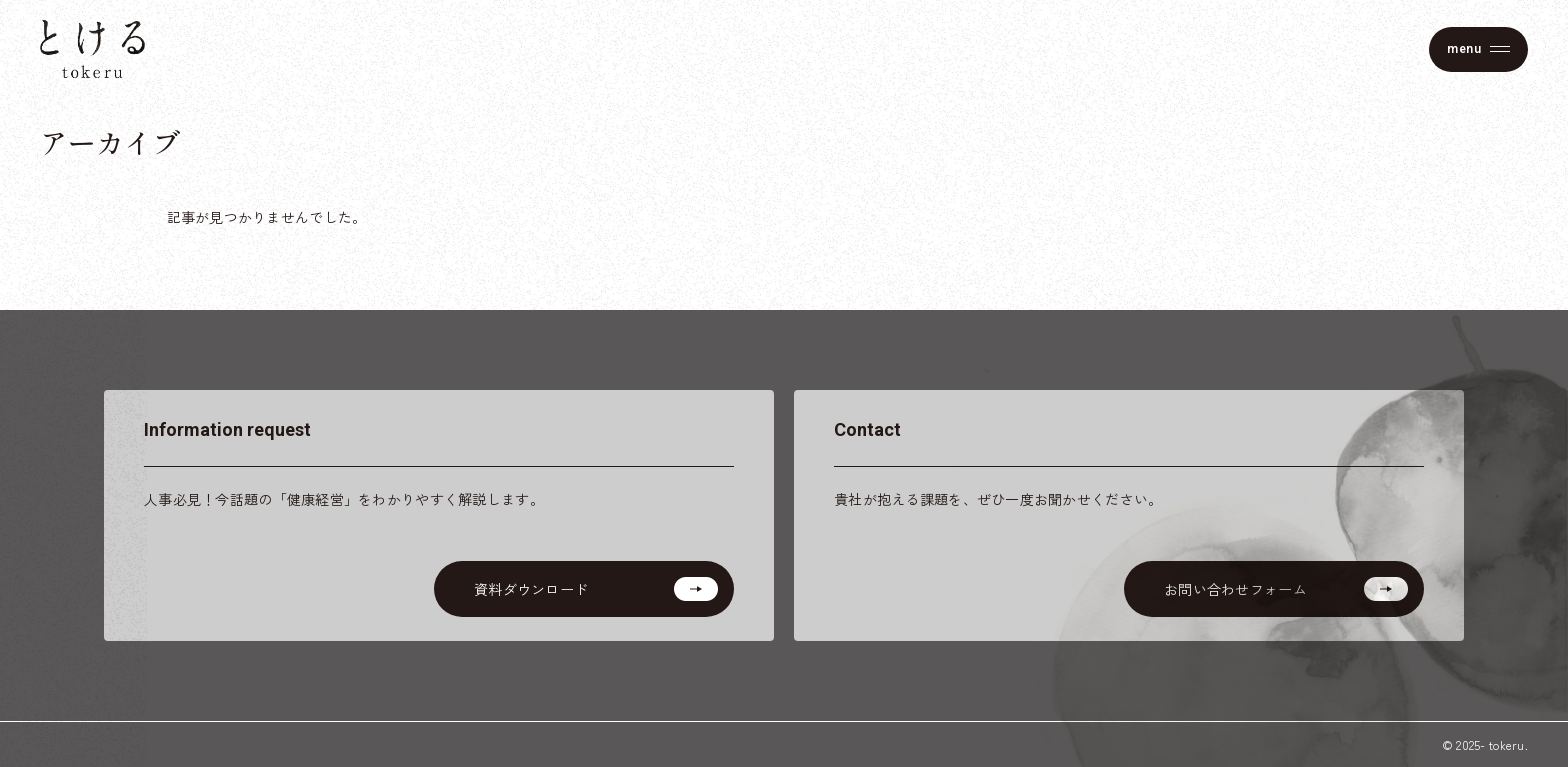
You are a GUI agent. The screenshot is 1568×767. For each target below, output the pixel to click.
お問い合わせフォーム (1235, 589)
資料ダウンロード (531, 589)
